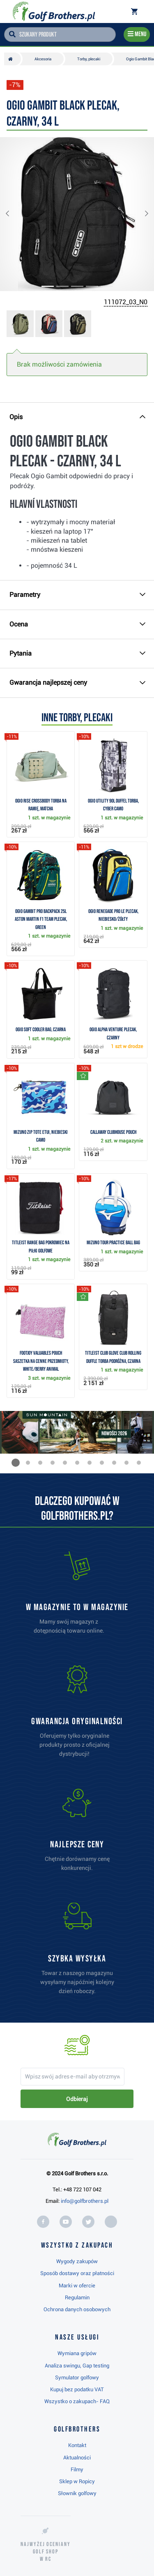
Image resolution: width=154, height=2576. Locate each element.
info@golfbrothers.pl (84, 2201)
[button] (14, 214)
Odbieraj (77, 2099)
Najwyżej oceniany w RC (46, 2551)
